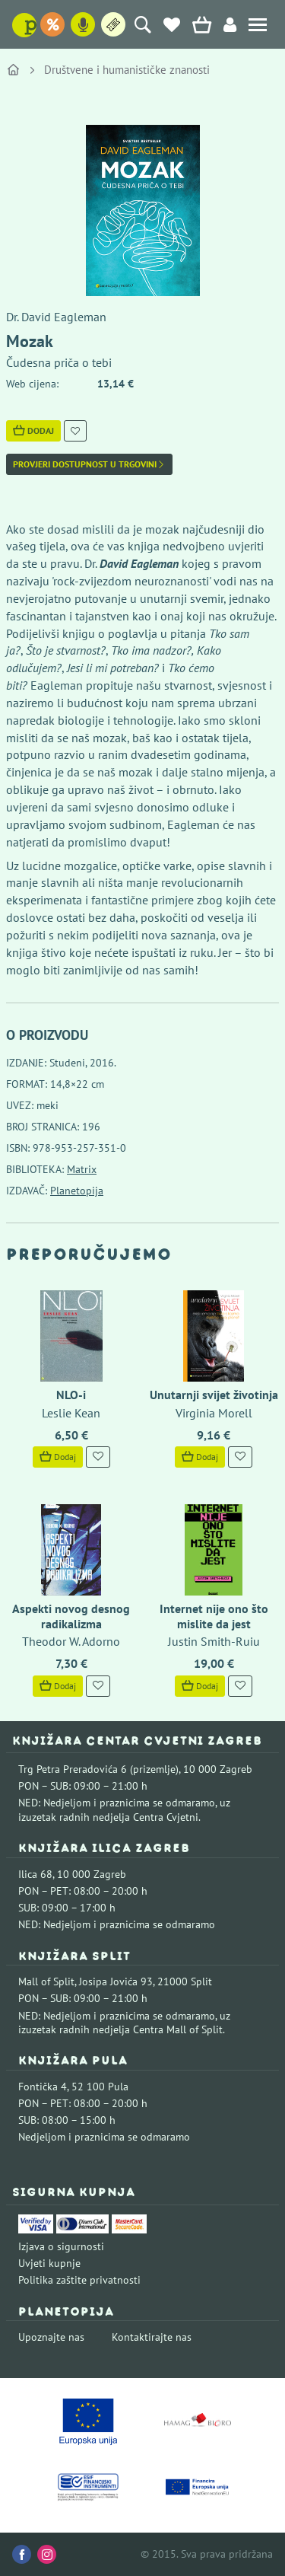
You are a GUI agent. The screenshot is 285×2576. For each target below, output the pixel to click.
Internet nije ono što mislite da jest (214, 1616)
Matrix (82, 1169)
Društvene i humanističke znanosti (127, 69)
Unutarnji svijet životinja (214, 1394)
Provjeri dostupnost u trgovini (89, 464)
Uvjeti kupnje (49, 2263)
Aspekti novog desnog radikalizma (71, 1616)
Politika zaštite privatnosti (79, 2280)
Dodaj (33, 430)
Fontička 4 (42, 2086)
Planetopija (76, 1190)
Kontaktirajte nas (152, 2337)
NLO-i (71, 1394)
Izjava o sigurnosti (61, 2246)
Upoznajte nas (51, 2337)
